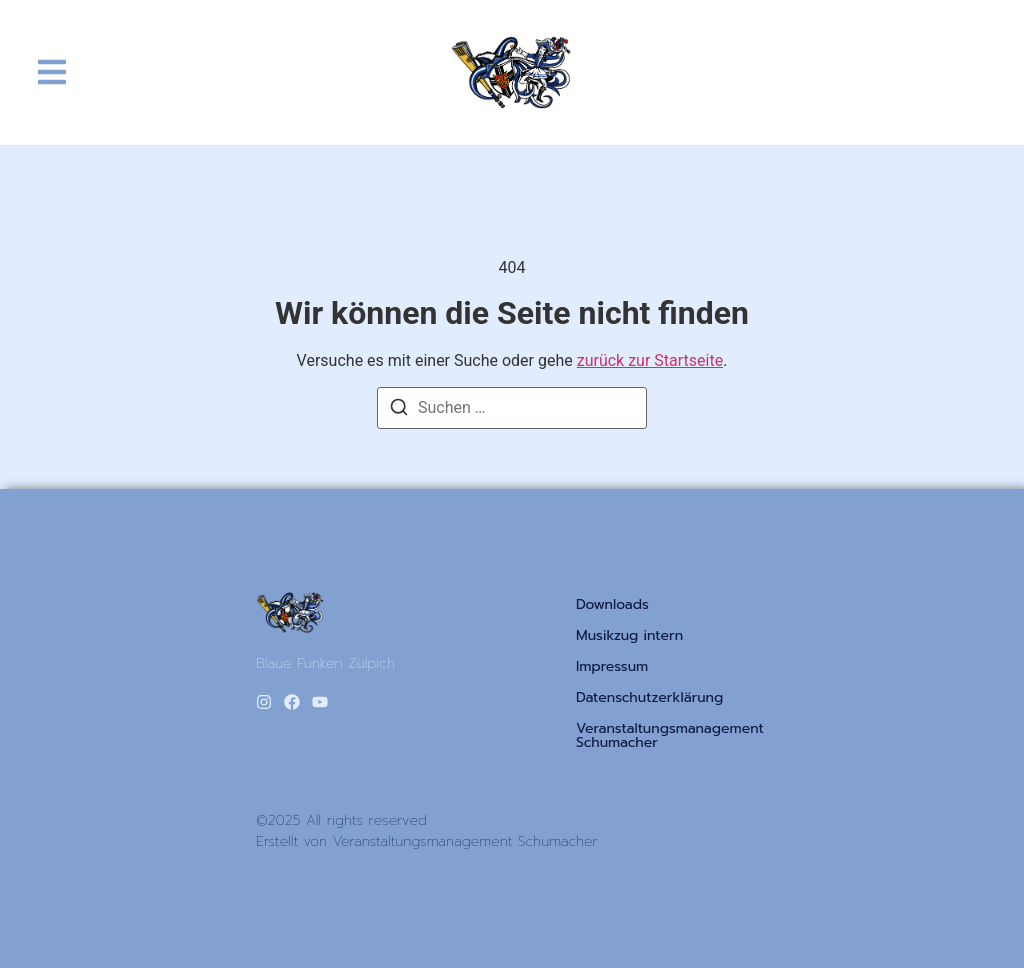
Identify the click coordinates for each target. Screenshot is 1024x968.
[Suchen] (399, 410)
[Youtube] (320, 702)
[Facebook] (292, 702)
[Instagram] (264, 702)
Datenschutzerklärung (649, 698)
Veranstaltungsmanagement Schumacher (670, 736)
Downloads (612, 605)
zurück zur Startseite (650, 360)
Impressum (612, 667)
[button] (52, 72)
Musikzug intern (629, 636)
